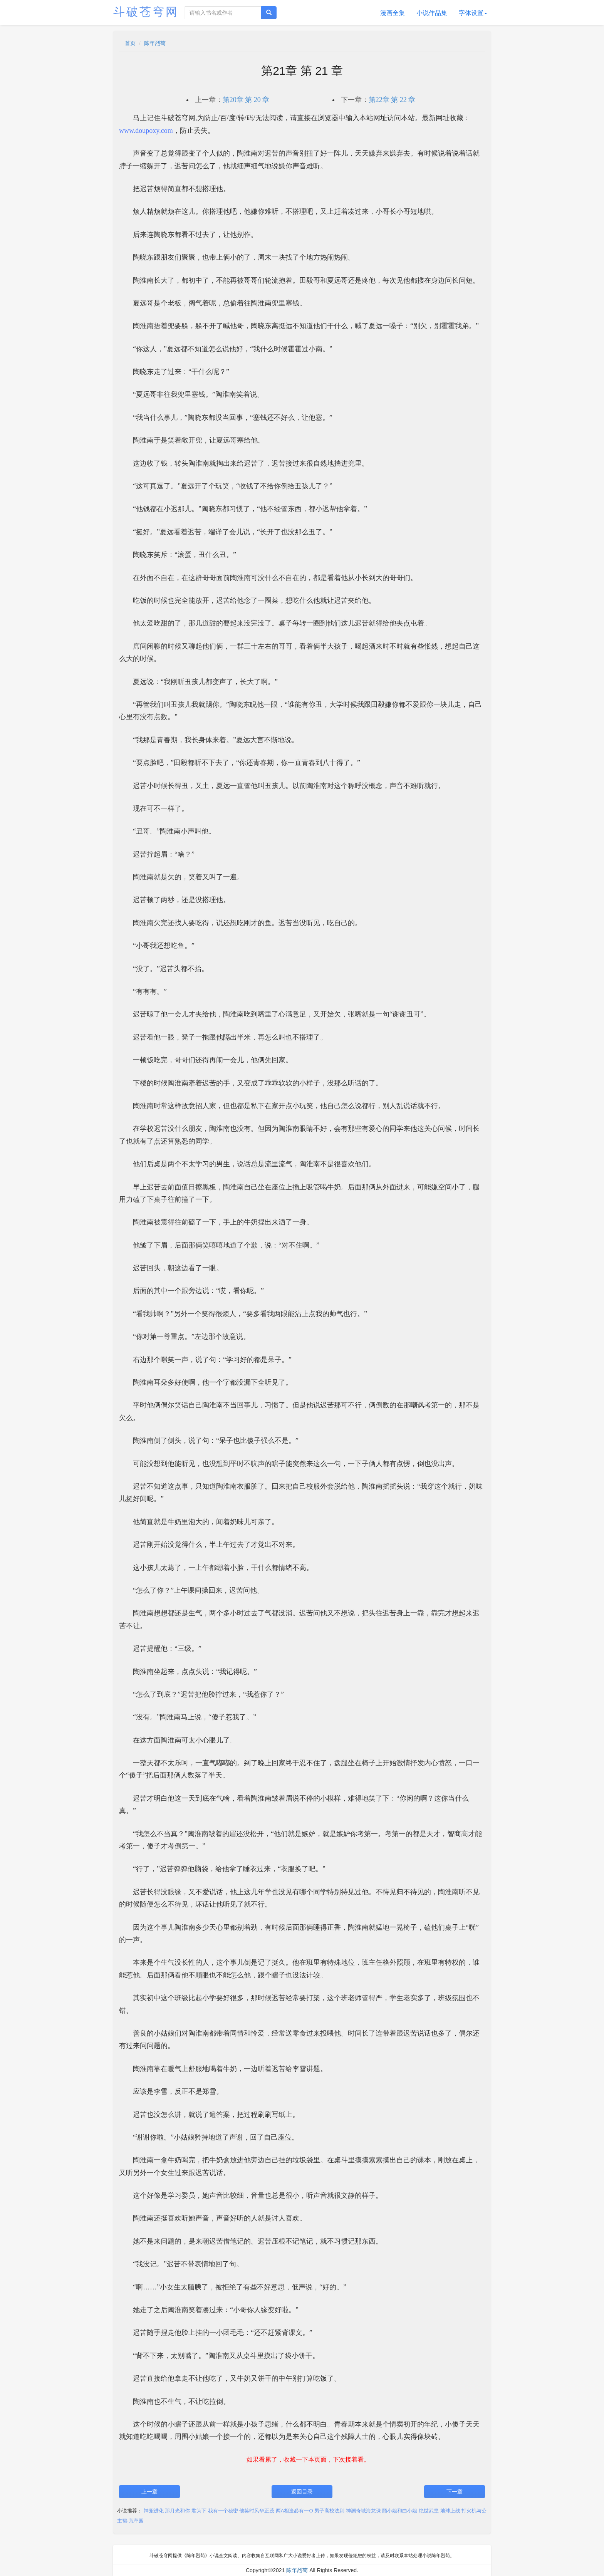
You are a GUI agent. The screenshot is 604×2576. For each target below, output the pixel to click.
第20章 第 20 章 (246, 100)
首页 (130, 43)
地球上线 (450, 2511)
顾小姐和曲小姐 (399, 2511)
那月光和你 (177, 2511)
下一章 (454, 2492)
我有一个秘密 (223, 2511)
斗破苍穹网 (146, 11)
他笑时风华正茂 (256, 2511)
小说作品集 (431, 13)
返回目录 (302, 2492)
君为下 (198, 2511)
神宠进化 (154, 2511)
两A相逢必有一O (294, 2511)
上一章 (149, 2492)
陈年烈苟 (155, 43)
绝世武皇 (429, 2511)
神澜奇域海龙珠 (363, 2511)
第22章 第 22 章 (392, 100)
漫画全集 (392, 13)
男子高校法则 (329, 2511)
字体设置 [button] (473, 13)
